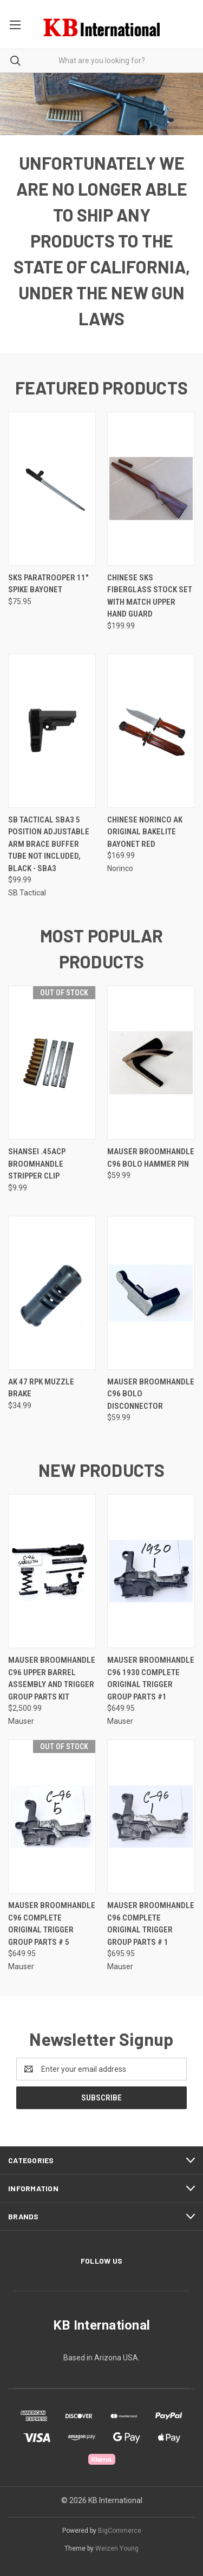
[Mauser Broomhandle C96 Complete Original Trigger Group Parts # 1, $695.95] (151, 1816)
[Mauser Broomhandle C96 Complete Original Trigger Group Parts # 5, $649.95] (52, 1816)
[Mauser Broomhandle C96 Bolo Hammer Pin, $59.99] (151, 1063)
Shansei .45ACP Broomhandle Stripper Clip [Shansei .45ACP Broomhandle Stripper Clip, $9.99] (37, 1164)
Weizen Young (117, 2548)
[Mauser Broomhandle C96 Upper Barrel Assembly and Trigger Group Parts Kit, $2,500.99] (52, 1571)
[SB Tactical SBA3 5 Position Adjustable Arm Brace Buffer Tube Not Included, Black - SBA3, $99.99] (52, 731)
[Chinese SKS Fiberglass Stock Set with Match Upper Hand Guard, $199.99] (151, 489)
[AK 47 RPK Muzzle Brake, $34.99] (52, 1293)
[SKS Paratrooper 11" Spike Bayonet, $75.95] (52, 489)
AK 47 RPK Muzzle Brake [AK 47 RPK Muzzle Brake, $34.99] (41, 1388)
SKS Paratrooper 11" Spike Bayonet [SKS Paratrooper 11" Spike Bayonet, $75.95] (48, 584)
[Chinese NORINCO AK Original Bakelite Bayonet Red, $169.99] (151, 731)
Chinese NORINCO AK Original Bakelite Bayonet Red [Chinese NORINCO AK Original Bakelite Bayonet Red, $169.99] (144, 832)
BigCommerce (119, 2530)
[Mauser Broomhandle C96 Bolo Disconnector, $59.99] (151, 1293)
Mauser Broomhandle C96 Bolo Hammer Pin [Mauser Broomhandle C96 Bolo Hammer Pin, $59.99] (150, 1158)
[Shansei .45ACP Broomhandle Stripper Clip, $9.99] (52, 1063)
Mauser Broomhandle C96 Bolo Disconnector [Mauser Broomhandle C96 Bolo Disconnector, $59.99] (150, 1394)
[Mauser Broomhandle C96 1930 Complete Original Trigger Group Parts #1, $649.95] (151, 1571)
